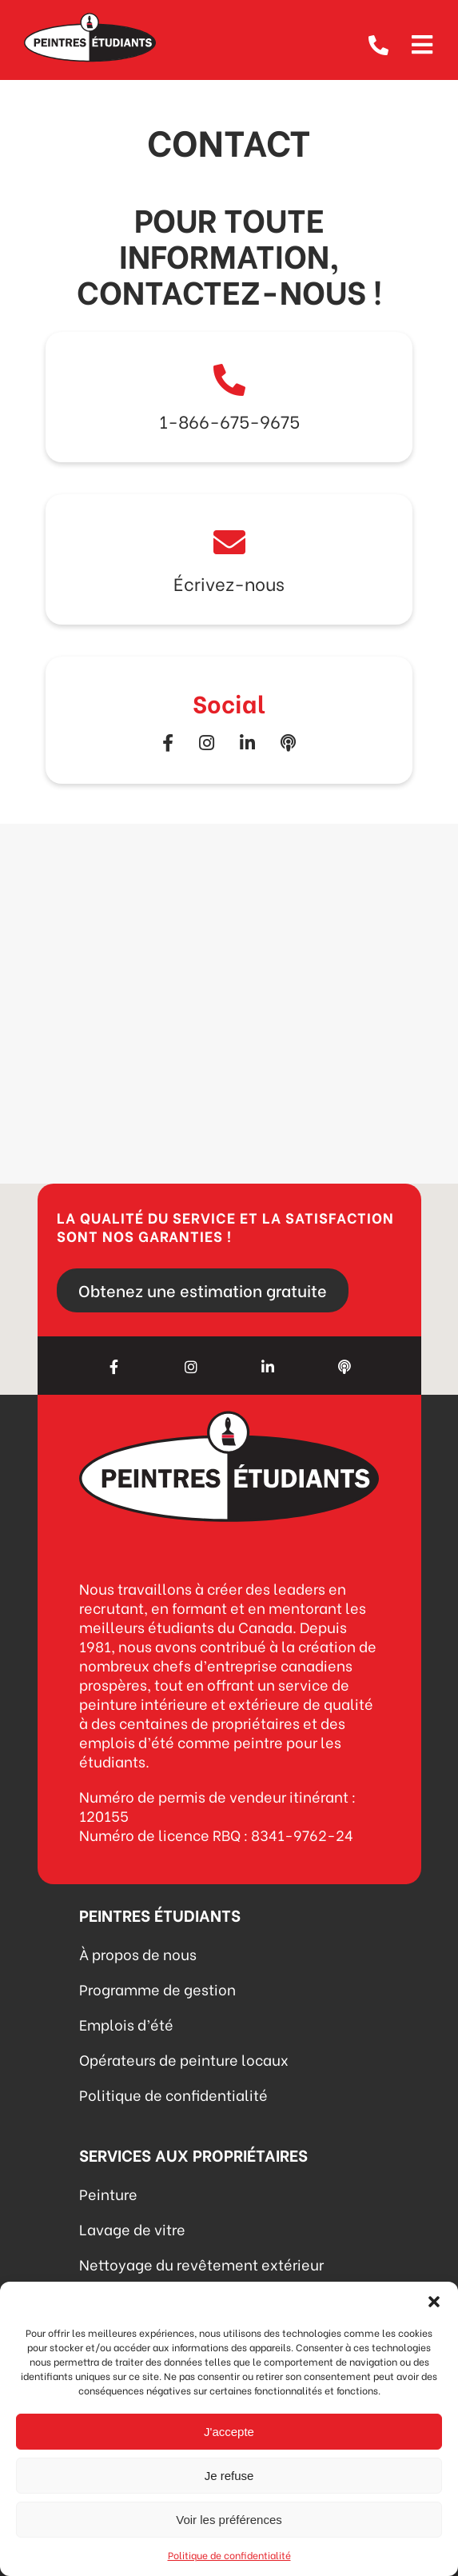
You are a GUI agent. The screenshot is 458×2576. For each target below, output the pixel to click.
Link (229, 397)
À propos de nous (138, 1953)
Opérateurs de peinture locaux (184, 2059)
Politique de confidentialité (229, 2555)
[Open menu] (422, 42)
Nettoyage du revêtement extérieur (201, 2263)
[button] (434, 2302)
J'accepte (229, 2431)
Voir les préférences (229, 2519)
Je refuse (229, 2475)
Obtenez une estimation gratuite (202, 1289)
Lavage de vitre (132, 2228)
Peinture (108, 2193)
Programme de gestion (157, 1988)
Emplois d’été (126, 2024)
